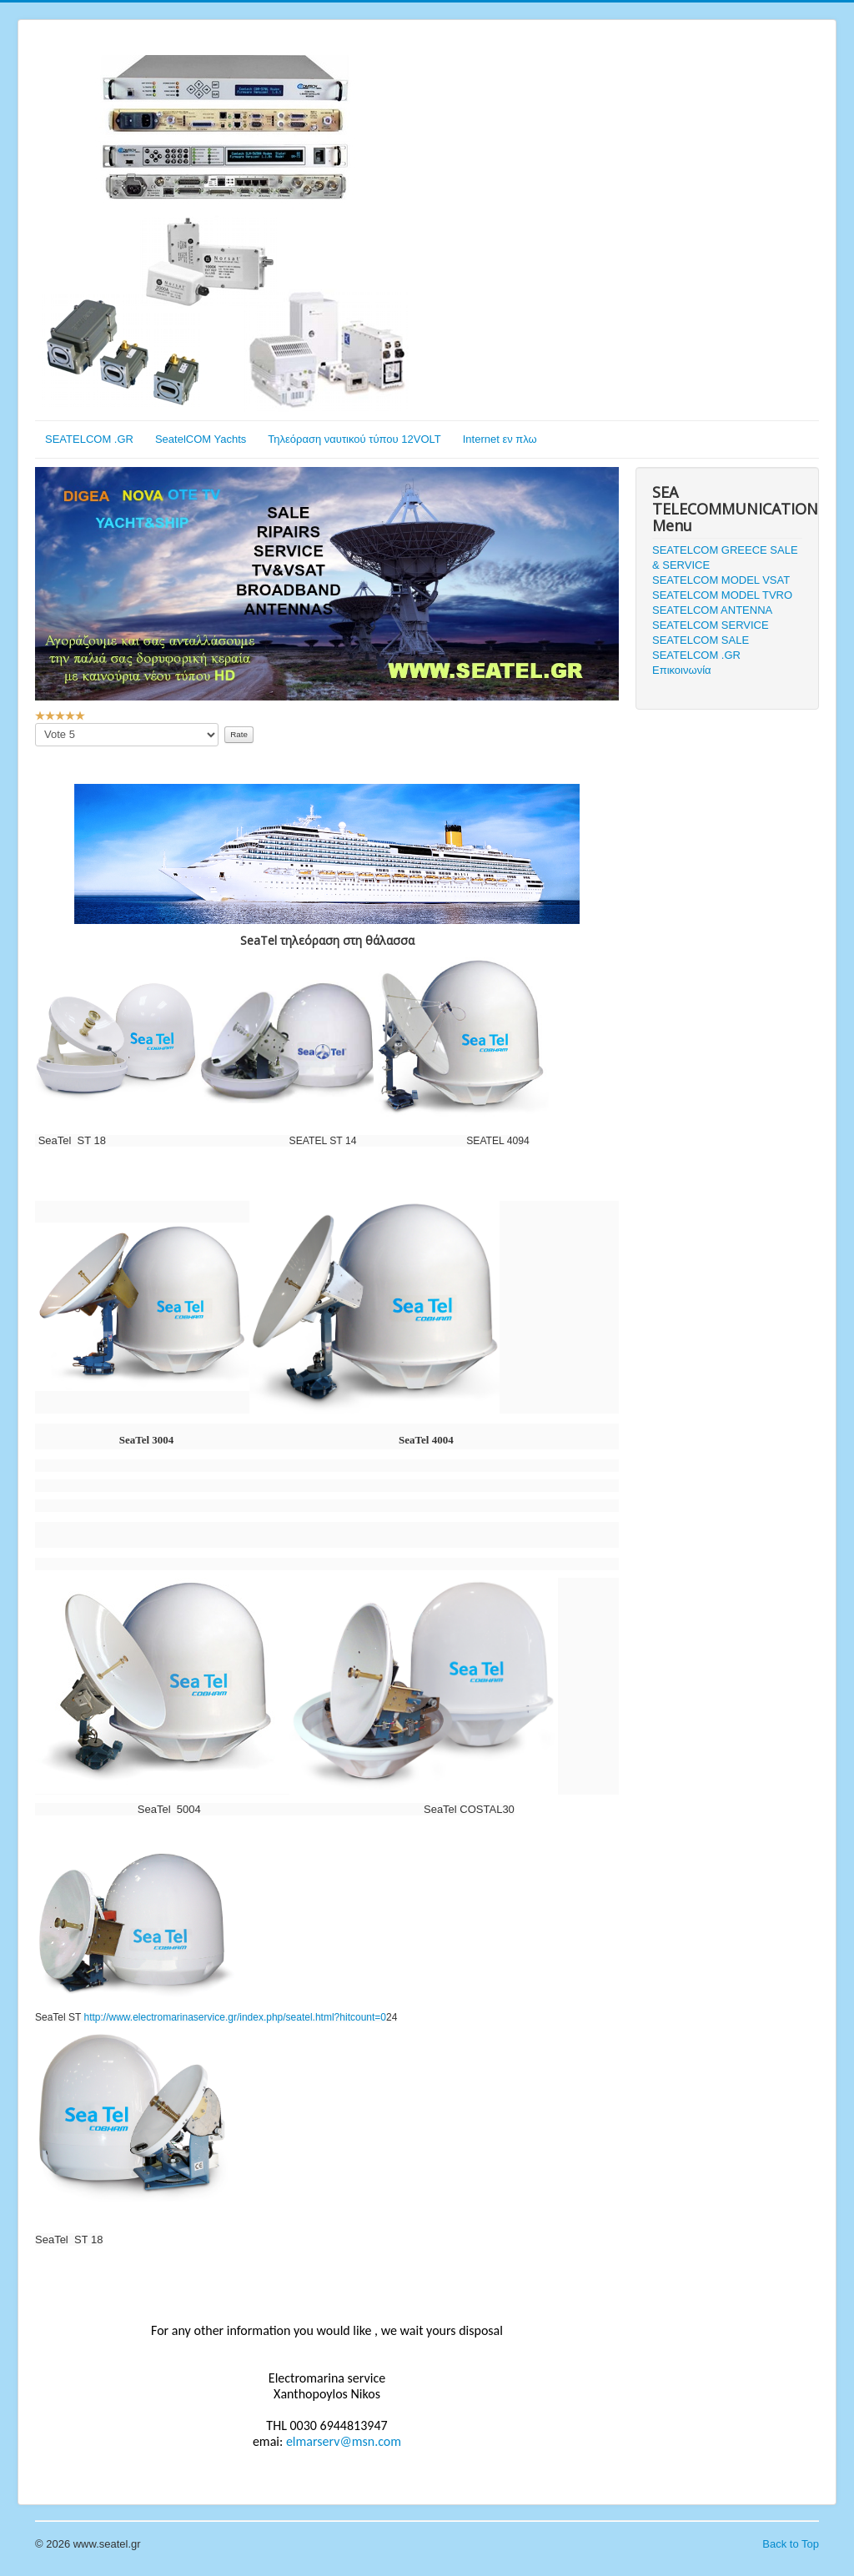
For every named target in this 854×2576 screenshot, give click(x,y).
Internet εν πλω (500, 439)
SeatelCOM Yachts (200, 439)
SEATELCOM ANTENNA (712, 610)
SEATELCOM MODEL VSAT (721, 580)
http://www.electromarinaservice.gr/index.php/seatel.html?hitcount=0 (234, 2017)
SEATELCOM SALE (700, 640)
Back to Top (790, 2544)
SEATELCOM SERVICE (710, 625)
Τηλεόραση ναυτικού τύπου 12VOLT (354, 439)
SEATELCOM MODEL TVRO (722, 595)
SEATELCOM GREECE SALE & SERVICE (725, 557)
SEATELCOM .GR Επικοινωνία (696, 662)
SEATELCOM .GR (89, 439)
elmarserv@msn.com (343, 2441)
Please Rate (35, 723)
